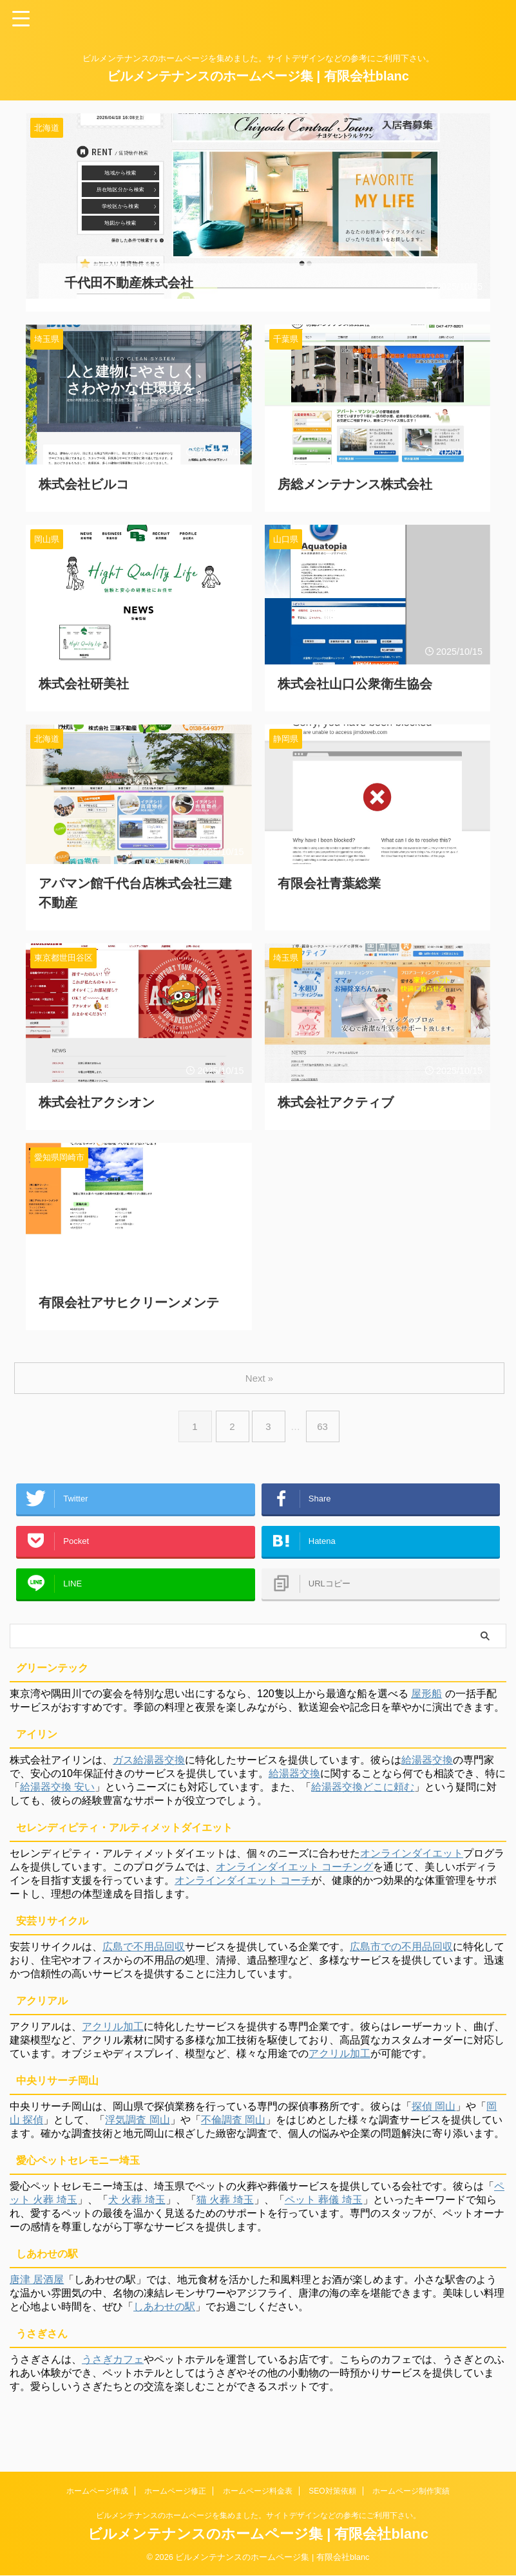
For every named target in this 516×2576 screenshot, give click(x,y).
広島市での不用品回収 (401, 1953)
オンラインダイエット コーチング (294, 1873)
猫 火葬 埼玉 (225, 2206)
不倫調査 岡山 (233, 2126)
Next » (260, 1365)
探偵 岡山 (433, 2112)
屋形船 (426, 1700)
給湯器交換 (427, 1766)
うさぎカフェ (113, 2365)
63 (325, 1413)
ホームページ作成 (97, 2491)
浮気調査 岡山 (137, 2126)
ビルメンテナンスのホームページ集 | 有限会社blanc (258, 76)
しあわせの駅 (164, 2313)
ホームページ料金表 (257, 2491)
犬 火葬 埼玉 (137, 2206)
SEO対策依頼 (332, 2491)
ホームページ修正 (175, 2491)
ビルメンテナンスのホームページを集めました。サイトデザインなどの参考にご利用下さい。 (258, 2515)
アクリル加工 (113, 2032)
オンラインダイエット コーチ (243, 1886)
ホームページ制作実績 (411, 2491)
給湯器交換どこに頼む (362, 1793)
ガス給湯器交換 (149, 1766)
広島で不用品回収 (143, 1953)
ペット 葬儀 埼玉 (324, 2206)
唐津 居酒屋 (37, 2285)
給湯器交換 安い (57, 1793)
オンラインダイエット (411, 1859)
